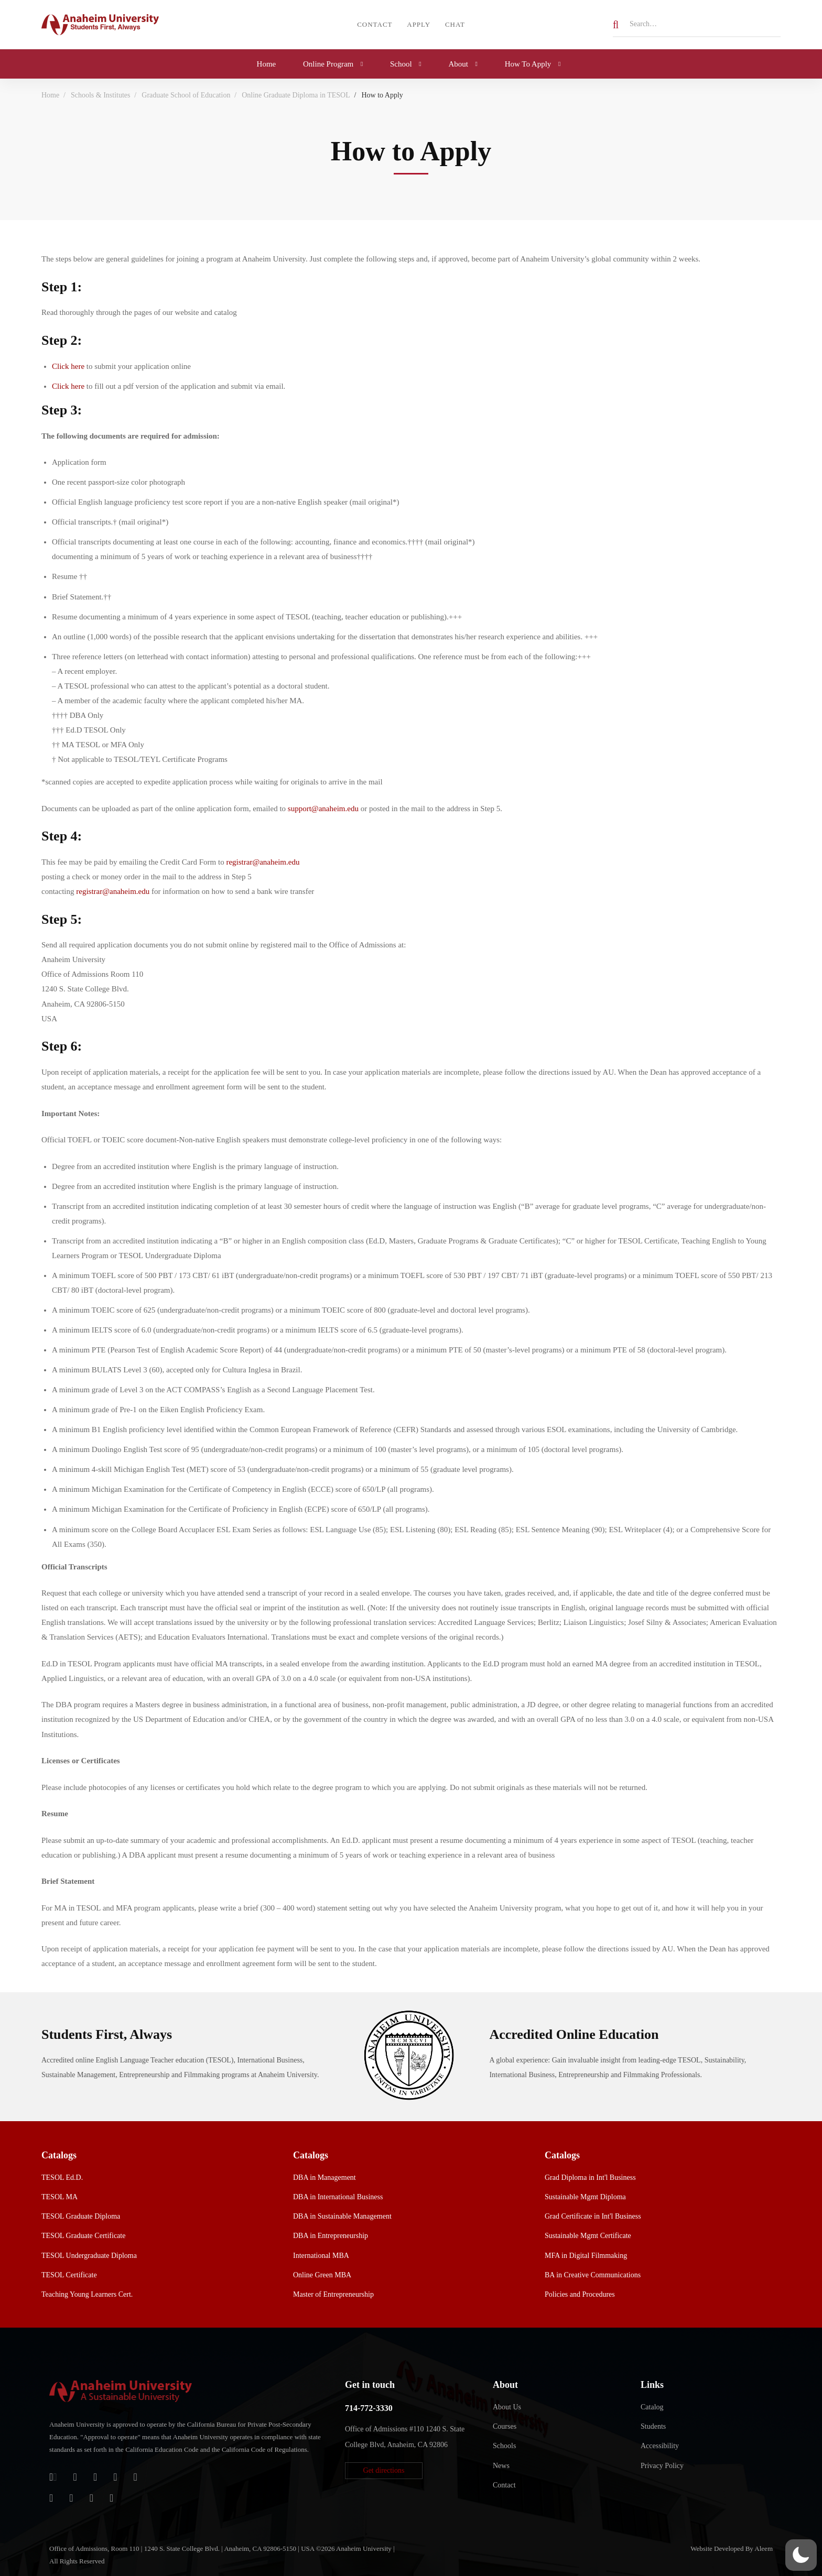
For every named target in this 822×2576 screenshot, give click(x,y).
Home (50, 95)
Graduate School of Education (186, 95)
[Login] (53, 2477)
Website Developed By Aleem (731, 2548)
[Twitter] (135, 2477)
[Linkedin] (111, 2498)
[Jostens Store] (75, 2477)
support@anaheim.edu (323, 808)
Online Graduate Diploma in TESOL (296, 95)
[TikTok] (71, 2498)
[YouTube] (91, 2498)
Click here (68, 366)
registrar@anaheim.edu (262, 862)
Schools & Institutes (101, 95)
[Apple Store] (95, 2477)
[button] (384, 2470)
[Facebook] (115, 2477)
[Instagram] (51, 2498)
